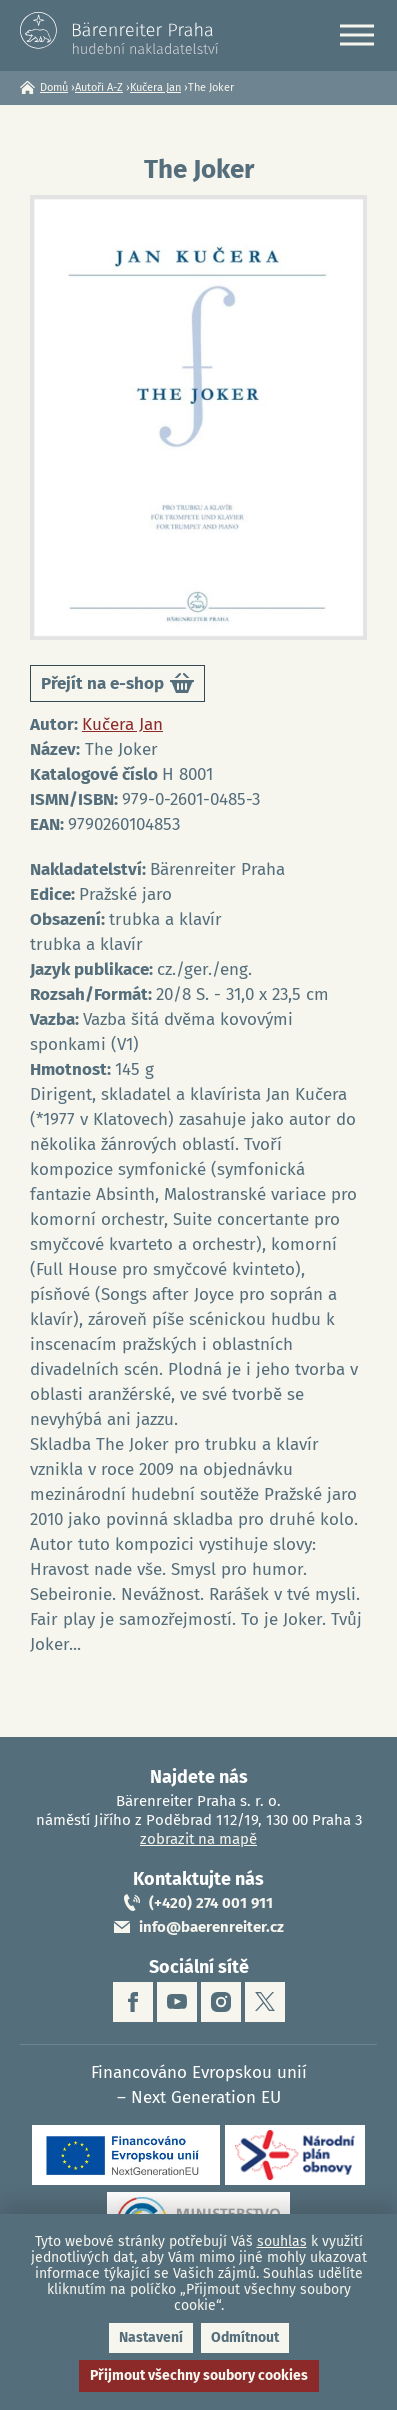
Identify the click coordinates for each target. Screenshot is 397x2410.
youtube (177, 2002)
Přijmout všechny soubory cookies (199, 2375)
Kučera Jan (155, 87)
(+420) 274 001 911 (211, 1903)
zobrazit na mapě (198, 1839)
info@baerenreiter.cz (211, 1927)
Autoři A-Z (99, 87)
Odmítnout (245, 2337)
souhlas (282, 2241)
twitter (265, 2002)
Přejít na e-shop (117, 686)
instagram (221, 2002)
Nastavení (151, 2337)
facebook (133, 2002)
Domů (54, 87)
